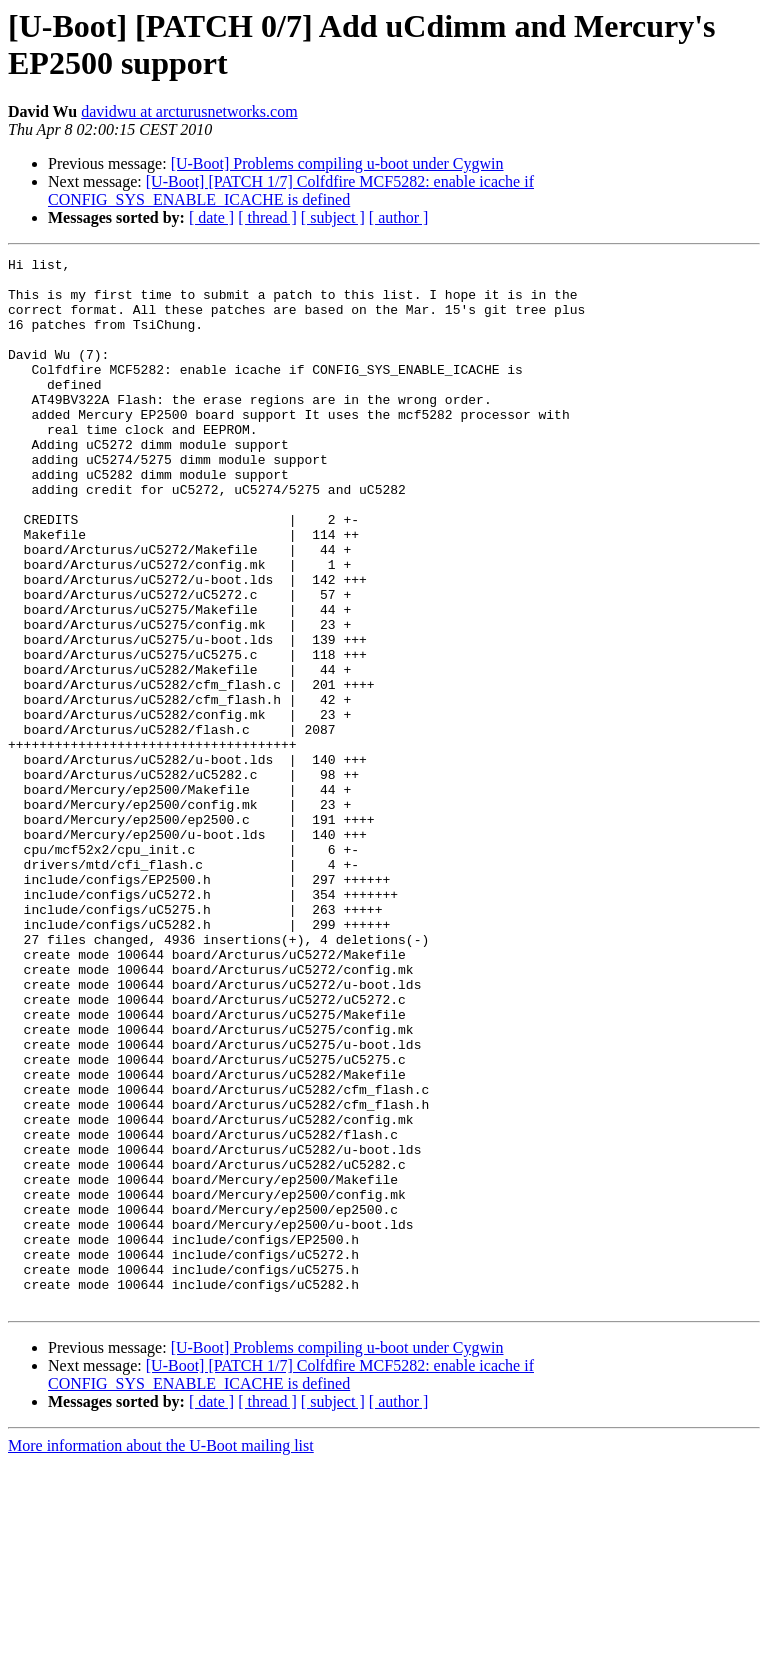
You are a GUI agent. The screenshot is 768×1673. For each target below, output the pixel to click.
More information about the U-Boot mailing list (161, 1655)
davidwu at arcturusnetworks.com (189, 111)
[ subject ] (333, 217)
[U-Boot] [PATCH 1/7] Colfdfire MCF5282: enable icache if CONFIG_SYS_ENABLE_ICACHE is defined (291, 190)
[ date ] (211, 217)
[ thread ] (267, 217)
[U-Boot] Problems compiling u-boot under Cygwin (337, 163)
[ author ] (399, 217)
